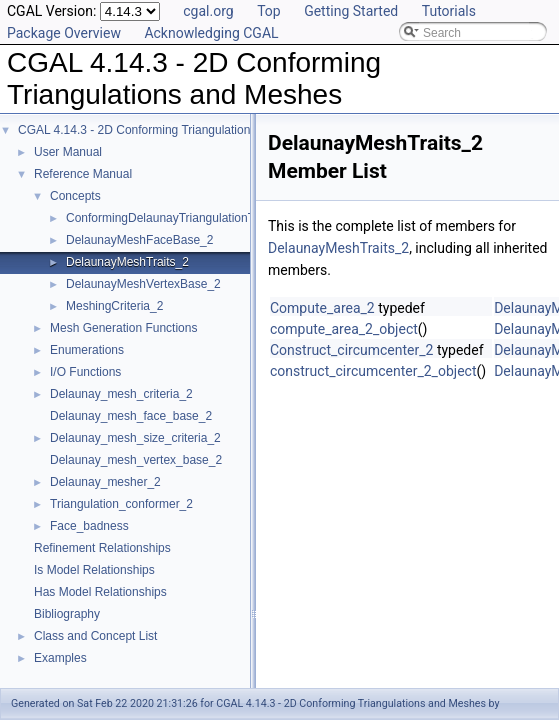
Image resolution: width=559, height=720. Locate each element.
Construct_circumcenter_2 (351, 350)
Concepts (75, 196)
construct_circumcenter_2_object (373, 371)
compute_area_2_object (344, 329)
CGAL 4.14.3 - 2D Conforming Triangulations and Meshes (171, 130)
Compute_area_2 (322, 308)
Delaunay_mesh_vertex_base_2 (136, 460)
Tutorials (449, 11)
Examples (60, 658)
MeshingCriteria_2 (114, 306)
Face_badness (89, 526)
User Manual (68, 152)
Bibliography (67, 614)
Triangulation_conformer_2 (121, 504)
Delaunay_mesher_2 (105, 482)
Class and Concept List (95, 636)
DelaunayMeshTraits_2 (127, 262)
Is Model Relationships (94, 570)
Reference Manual (83, 174)
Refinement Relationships (102, 548)
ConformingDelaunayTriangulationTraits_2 (178, 218)
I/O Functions (85, 372)
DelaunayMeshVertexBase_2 (143, 284)
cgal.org (208, 11)
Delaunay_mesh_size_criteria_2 (135, 438)
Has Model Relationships (100, 592)
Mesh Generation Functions (123, 328)
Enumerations (87, 350)
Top (269, 11)
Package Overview (64, 33)
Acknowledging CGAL (211, 33)
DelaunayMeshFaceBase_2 (139, 240)
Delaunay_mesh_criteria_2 (121, 394)
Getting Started (351, 11)
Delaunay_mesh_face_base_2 (131, 416)
